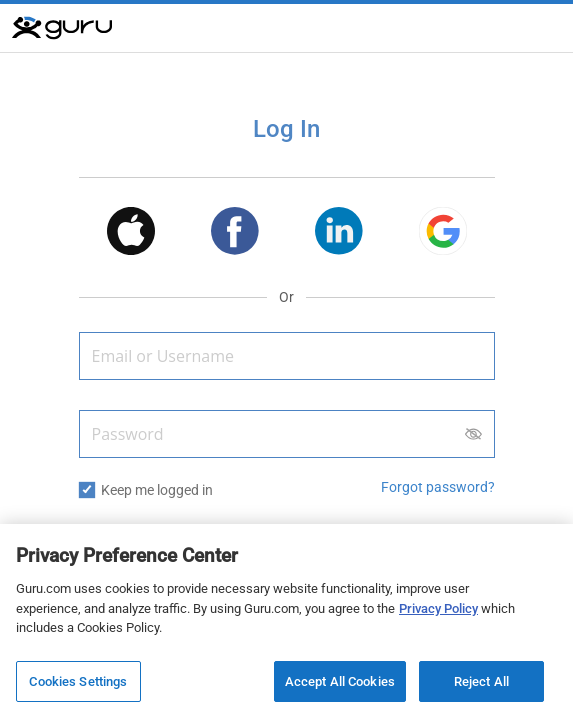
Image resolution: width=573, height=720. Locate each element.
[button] (131, 234)
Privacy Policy (438, 611)
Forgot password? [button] (438, 487)
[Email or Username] (287, 356)
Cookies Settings (78, 684)
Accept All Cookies (340, 684)
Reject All (481, 684)
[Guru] (62, 28)
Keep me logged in (157, 490)
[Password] (287, 434)
